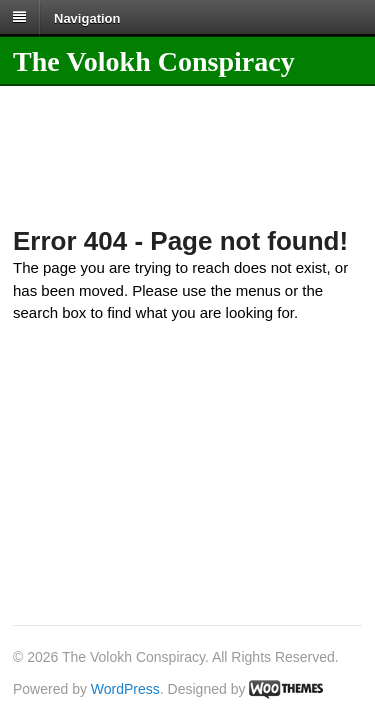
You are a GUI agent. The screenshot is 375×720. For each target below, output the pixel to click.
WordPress (125, 689)
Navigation (87, 17)
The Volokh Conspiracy (154, 61)
